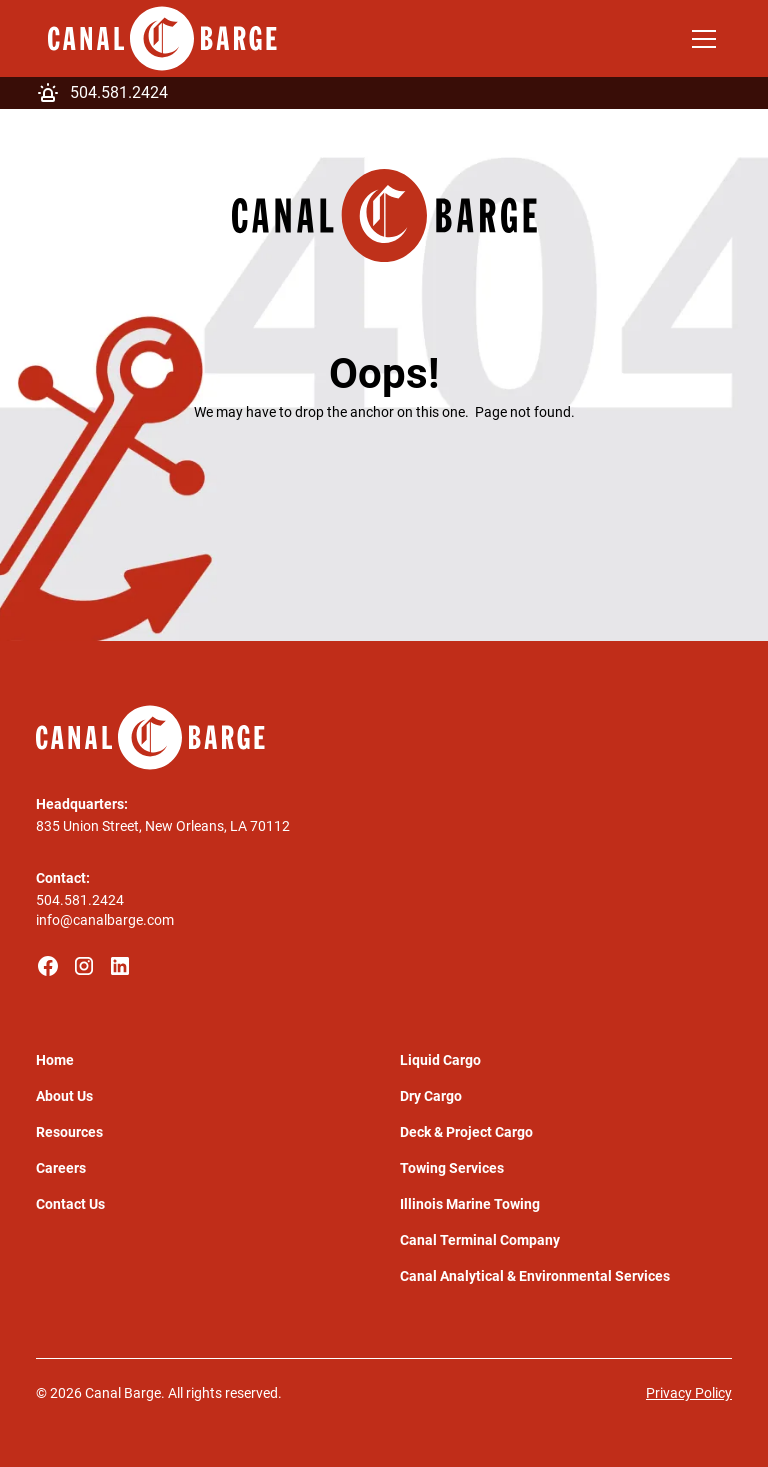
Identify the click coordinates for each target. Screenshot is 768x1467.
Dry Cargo (431, 1096)
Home (55, 1060)
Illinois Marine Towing (470, 1204)
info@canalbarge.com (105, 920)
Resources (69, 1132)
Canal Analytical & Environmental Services (535, 1276)
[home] (162, 38)
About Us (64, 1096)
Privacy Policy (689, 1393)
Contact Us (70, 1204)
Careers (61, 1168)
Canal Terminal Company (480, 1240)
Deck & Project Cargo (466, 1132)
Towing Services (452, 1168)
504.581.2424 (80, 900)
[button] (700, 39)
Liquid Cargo (440, 1060)
